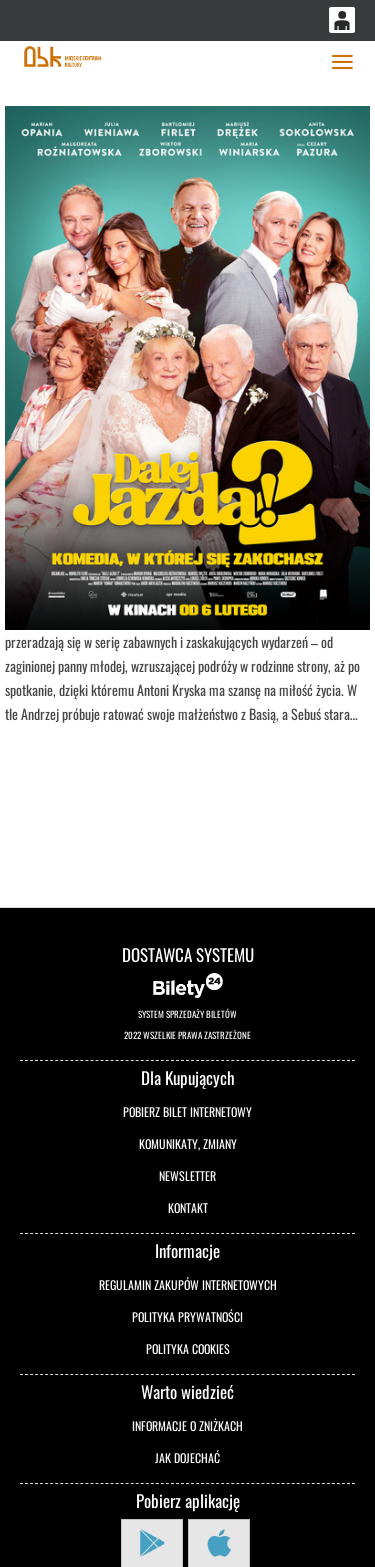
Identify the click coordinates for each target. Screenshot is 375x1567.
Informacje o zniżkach (187, 1425)
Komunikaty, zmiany (188, 1143)
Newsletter (187, 1175)
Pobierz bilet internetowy (187, 1111)
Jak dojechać (187, 1457)
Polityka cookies (188, 1348)
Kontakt (188, 1207)
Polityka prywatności (187, 1316)
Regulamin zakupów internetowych (188, 1284)
